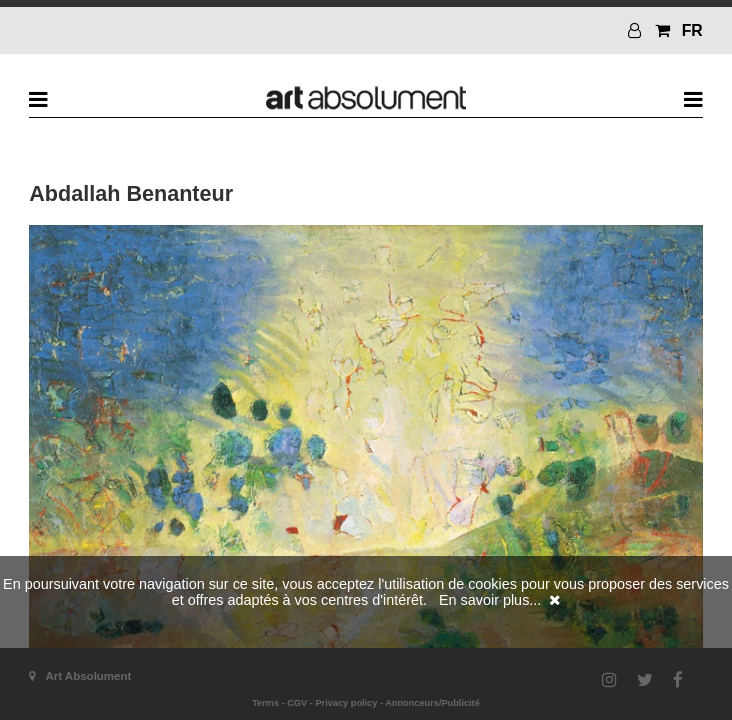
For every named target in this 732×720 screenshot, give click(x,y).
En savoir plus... (490, 600)
